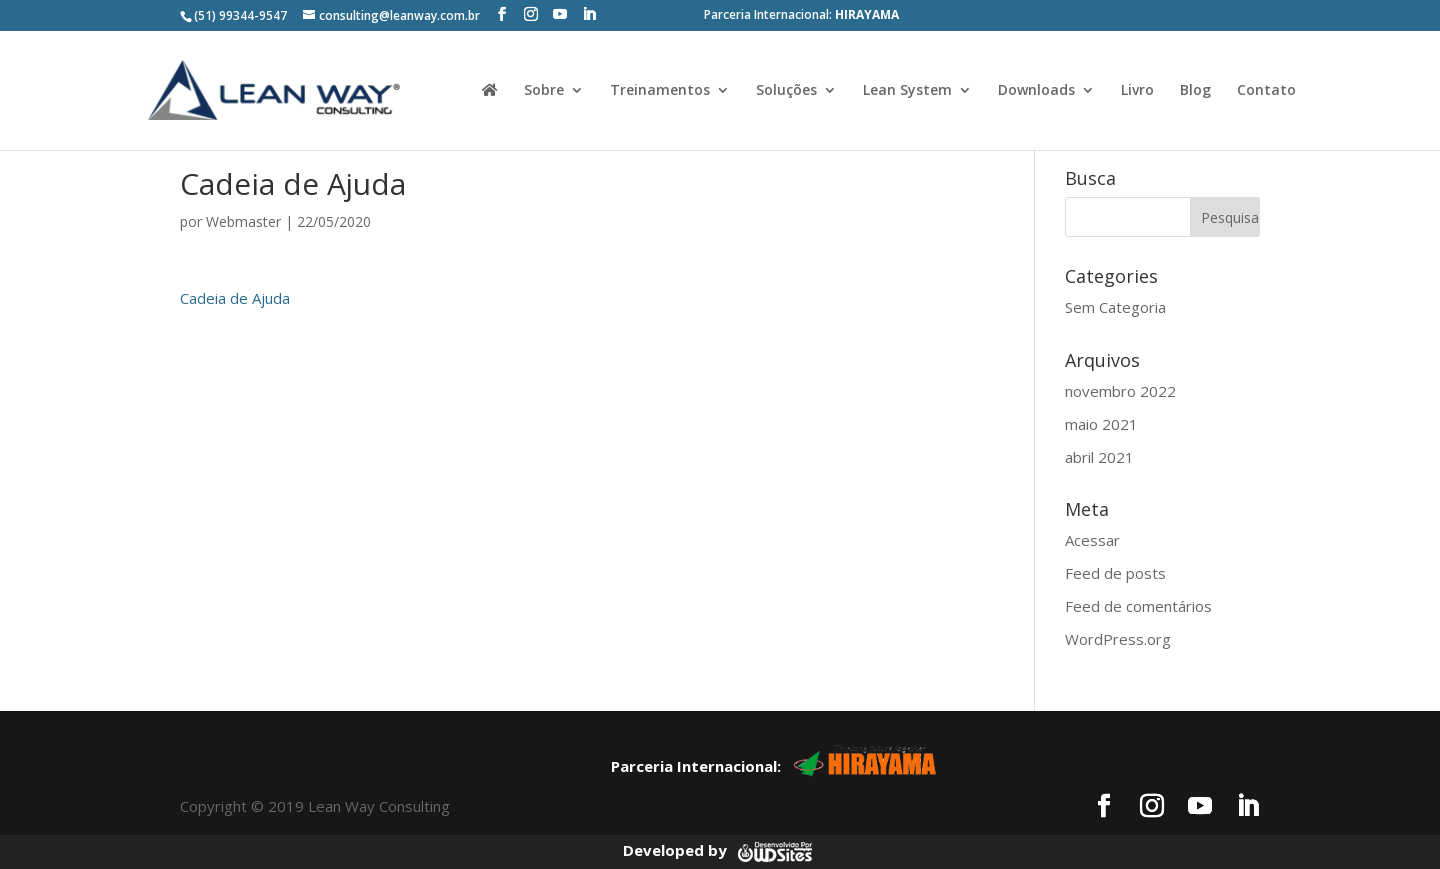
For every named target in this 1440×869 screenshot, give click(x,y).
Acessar (1092, 540)
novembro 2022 (1120, 391)
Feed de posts (1115, 573)
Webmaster (243, 221)
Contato (1266, 91)
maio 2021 (1101, 424)
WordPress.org (1118, 639)
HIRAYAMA (867, 14)
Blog (1195, 91)
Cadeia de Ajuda (235, 298)
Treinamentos (660, 91)
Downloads (1036, 91)
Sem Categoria (1115, 307)
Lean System (907, 91)
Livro (1137, 91)
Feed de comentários (1138, 606)
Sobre (544, 91)
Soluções (786, 91)
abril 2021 (1099, 457)
